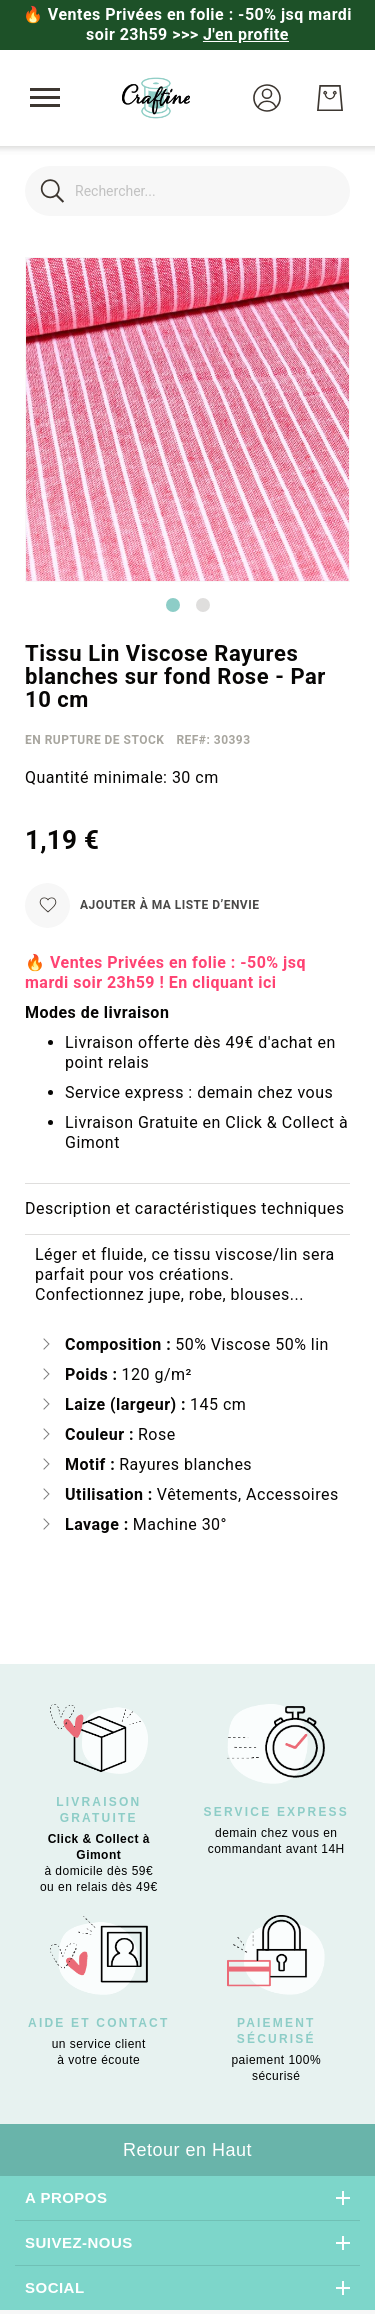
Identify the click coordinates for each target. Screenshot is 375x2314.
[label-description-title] (187, 1209)
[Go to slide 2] (203, 605)
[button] (267, 98)
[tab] (187, 1209)
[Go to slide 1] (173, 605)
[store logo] (156, 98)
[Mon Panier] (330, 98)
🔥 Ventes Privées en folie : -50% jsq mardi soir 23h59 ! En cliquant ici (165, 972)
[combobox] (187, 191)
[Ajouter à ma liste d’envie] (142, 905)
